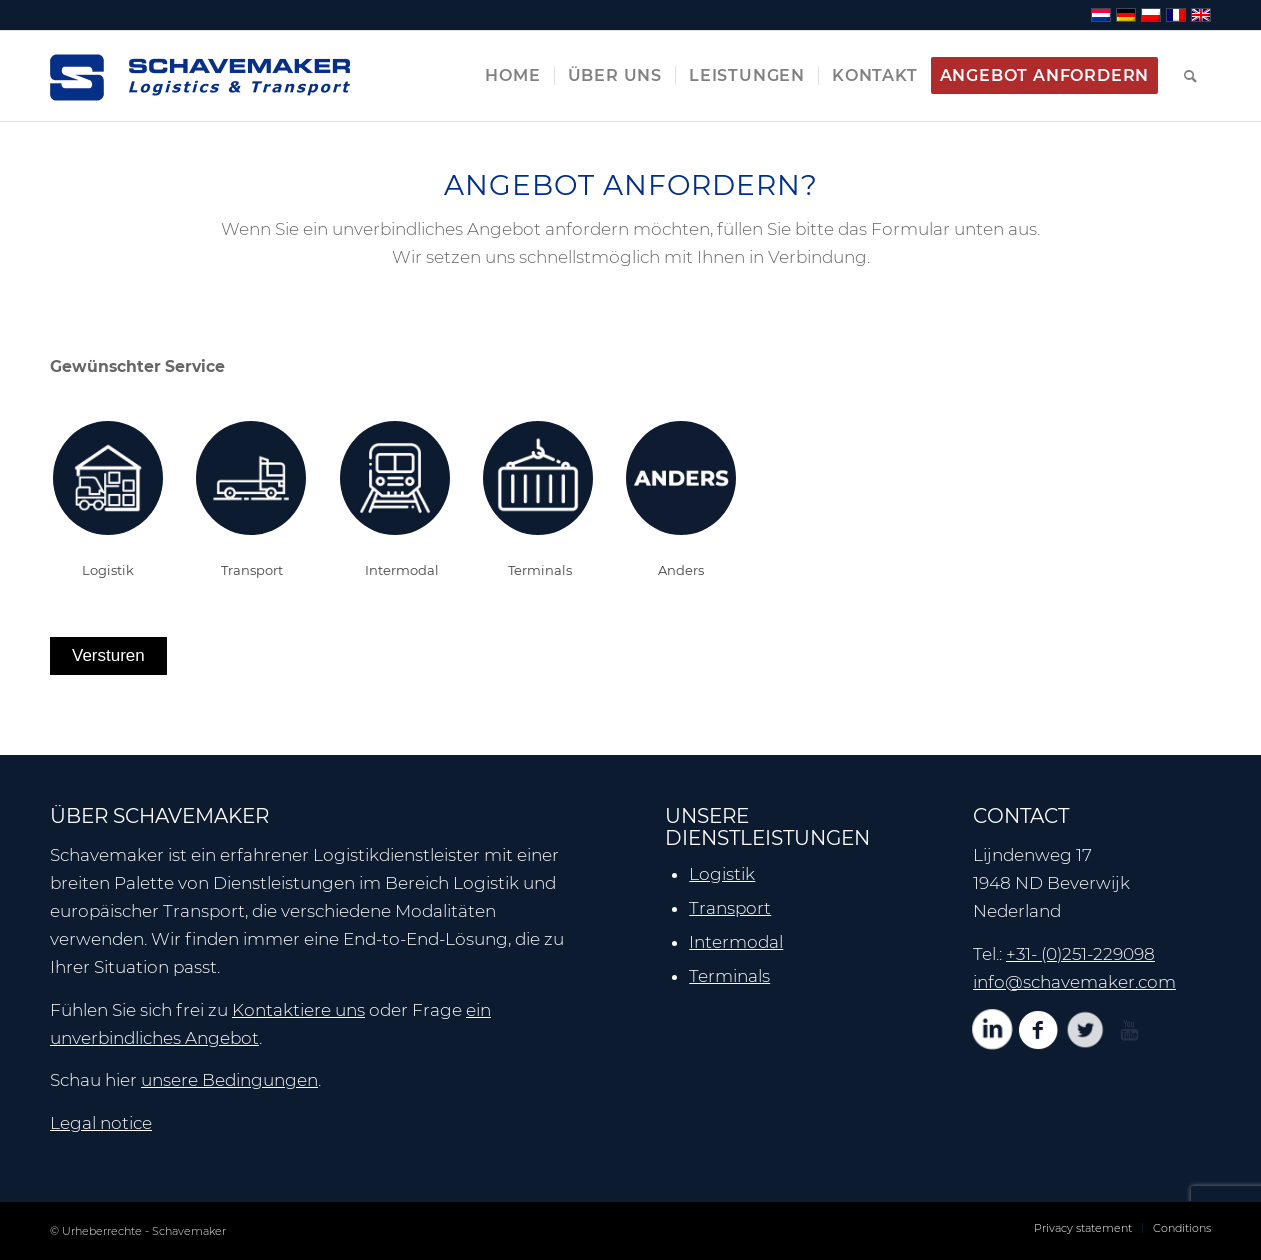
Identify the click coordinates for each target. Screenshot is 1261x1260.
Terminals (729, 976)
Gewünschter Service (137, 366)
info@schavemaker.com (1074, 982)
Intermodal (736, 942)
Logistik (722, 874)
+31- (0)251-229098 (1080, 954)
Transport (730, 908)
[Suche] (1191, 76)
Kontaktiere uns (298, 1010)
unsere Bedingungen (229, 1080)
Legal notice (101, 1123)
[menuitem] (512, 76)
